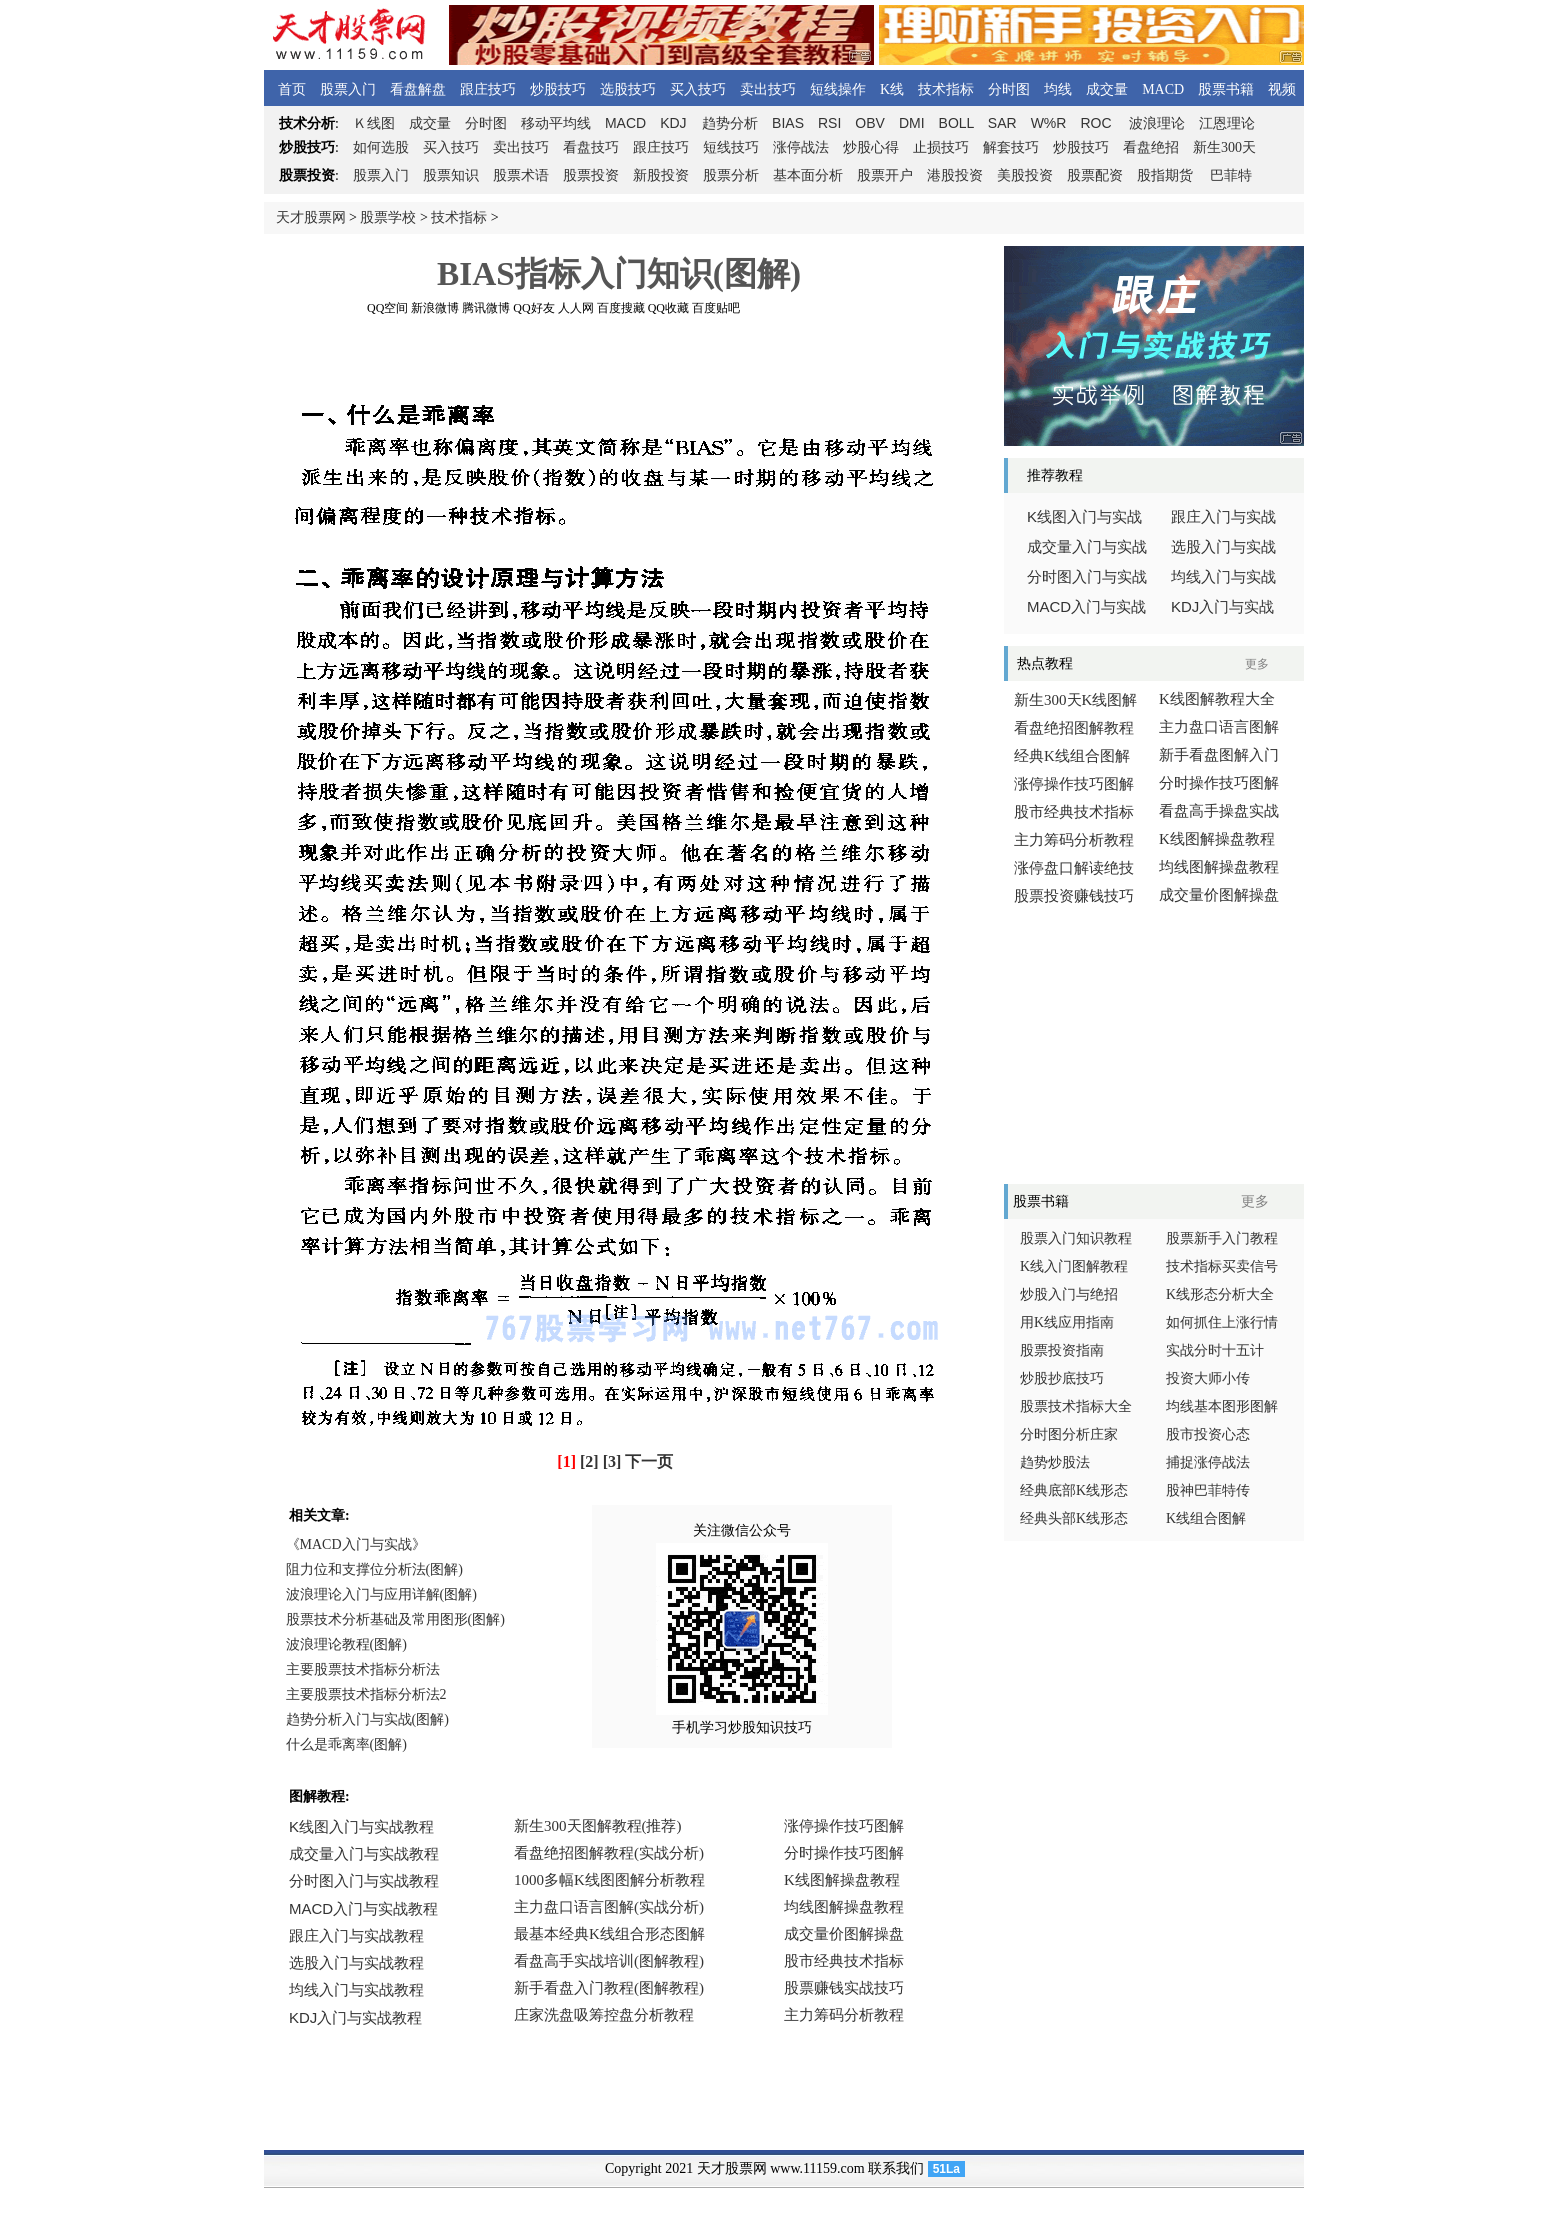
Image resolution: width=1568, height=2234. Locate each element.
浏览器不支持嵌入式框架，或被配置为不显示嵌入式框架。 (614, 1935)
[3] (612, 1461)
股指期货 (1165, 175)
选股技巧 (628, 89)
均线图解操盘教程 (1219, 867)
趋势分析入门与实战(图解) (367, 1719)
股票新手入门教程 (1222, 1238)
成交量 (1107, 89)
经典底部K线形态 (1074, 1490)
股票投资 (591, 175)
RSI (829, 123)
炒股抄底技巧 (1062, 1378)
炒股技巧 (558, 89)
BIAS (788, 123)
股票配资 (1095, 175)
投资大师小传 (1208, 1378)
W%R (1049, 123)
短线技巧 (731, 147)
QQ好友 (533, 308)
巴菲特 (1231, 175)
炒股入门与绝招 (1069, 1294)
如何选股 (381, 147)
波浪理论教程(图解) (346, 1644)
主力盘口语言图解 (1219, 727)
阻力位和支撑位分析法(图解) (374, 1569)
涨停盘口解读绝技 (1074, 868)
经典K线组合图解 (1072, 756)
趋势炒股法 (1055, 1462)
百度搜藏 (621, 308)
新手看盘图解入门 (1219, 755)
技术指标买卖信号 (1222, 1266)
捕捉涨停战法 (1208, 1462)
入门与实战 (1086, 607)
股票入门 (348, 89)
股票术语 (521, 175)
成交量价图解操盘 (1219, 895)
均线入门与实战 (1223, 577)
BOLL (956, 123)
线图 (374, 123)
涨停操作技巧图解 (1074, 784)
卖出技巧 (768, 89)
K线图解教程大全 (1217, 699)
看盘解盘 (418, 89)
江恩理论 (1227, 123)
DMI (912, 123)
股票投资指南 (1062, 1350)
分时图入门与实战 (1087, 577)
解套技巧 (1011, 147)
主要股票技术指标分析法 (363, 1669)
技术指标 (946, 89)
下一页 (649, 1461)
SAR (1002, 123)
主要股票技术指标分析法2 (366, 1694)
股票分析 (731, 175)
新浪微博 (435, 308)
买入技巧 (698, 89)
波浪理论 (1157, 123)
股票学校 (388, 217)
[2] (589, 1461)
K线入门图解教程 (1074, 1266)
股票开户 (885, 175)
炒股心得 (871, 147)
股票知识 (451, 175)
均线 (1058, 89)
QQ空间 (387, 308)
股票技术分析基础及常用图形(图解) (395, 1619)
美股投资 (1025, 175)
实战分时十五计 (1215, 1350)
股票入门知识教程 (1076, 1238)
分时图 (1009, 89)
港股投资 (955, 175)
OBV (870, 123)
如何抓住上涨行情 (1222, 1322)
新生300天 (1224, 147)
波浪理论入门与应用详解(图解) (381, 1594)
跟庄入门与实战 (1223, 517)
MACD (1163, 89)
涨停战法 (801, 147)
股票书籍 (1226, 89)
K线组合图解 (1206, 1518)
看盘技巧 (591, 147)
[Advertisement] (619, 359)
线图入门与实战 (1084, 517)
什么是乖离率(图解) (346, 1744)
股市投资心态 (1208, 1434)
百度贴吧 (716, 308)
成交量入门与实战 (1087, 547)
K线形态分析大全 (1220, 1294)
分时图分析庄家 (1069, 1434)
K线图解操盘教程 (1217, 839)
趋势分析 (730, 123)
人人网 (576, 308)
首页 (292, 89)
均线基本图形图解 (1222, 1406)
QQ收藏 (668, 308)
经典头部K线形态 (1074, 1518)
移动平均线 (556, 123)
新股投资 (661, 175)
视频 (1282, 89)
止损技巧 (941, 147)
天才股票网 (311, 217)
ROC (1095, 123)
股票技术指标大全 (1076, 1406)
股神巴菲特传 (1208, 1490)
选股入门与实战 (1223, 547)
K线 (892, 89)
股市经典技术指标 (1074, 812)
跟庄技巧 (488, 89)
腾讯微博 (486, 308)
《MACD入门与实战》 (356, 1544)
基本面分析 (808, 175)
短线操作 (838, 89)
